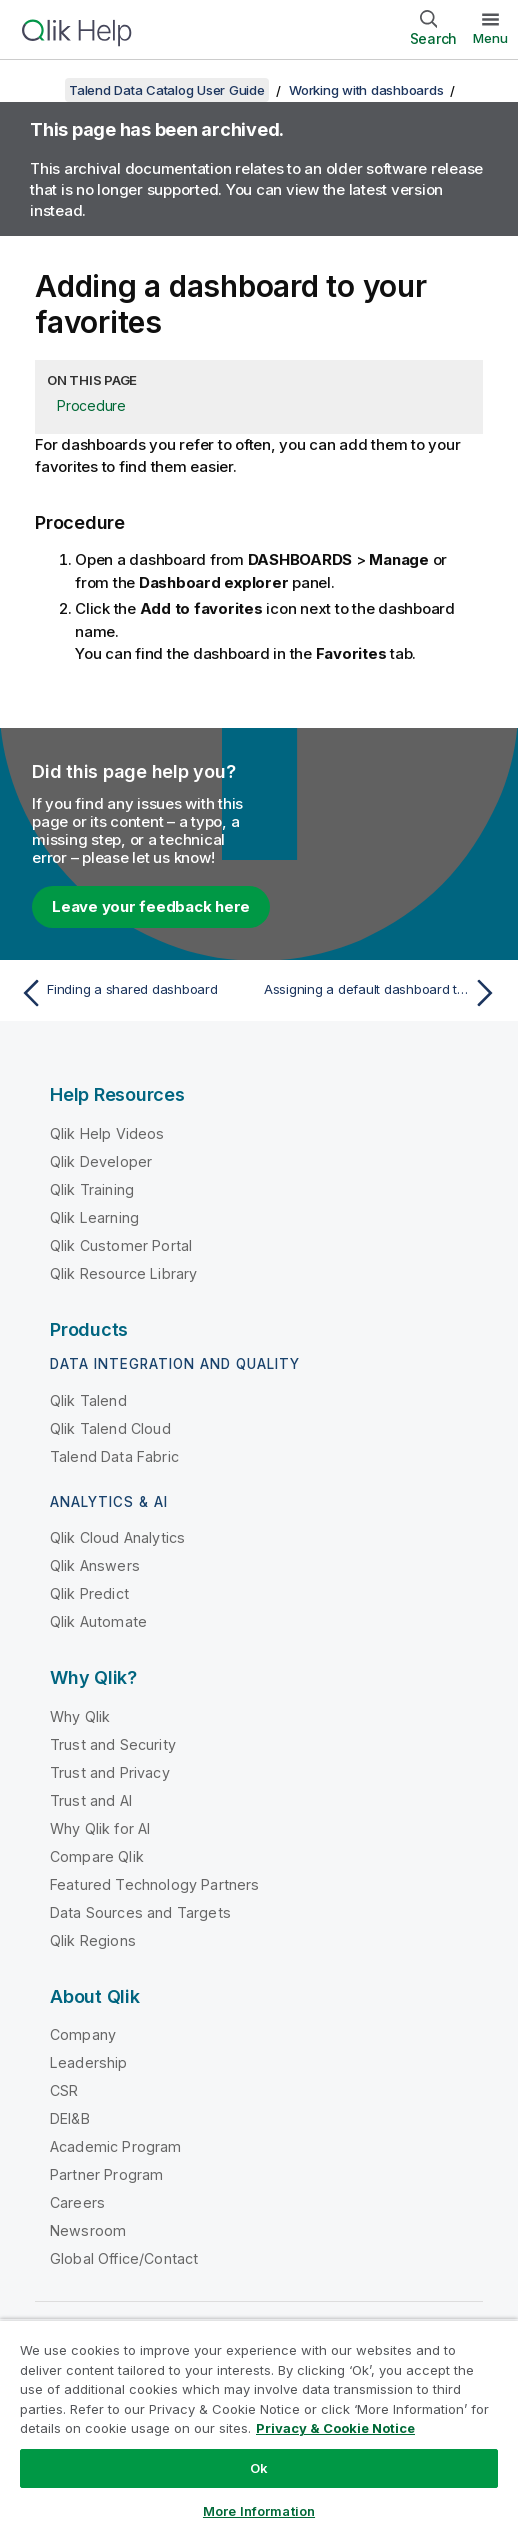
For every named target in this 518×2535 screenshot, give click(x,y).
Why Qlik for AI (100, 1828)
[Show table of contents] (40, 90)
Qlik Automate (98, 1621)
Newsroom (88, 2230)
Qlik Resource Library (123, 1273)
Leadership (89, 2062)
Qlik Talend (88, 1400)
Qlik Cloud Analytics (117, 1537)
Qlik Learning (94, 1217)
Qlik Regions (93, 1940)
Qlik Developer (101, 1161)
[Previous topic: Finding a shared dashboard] (134, 993)
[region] (259, 2427)
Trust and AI (91, 1800)
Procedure (91, 405)
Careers (77, 2202)
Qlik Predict (89, 1593)
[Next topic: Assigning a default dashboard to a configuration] (383, 993)
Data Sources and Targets (140, 1912)
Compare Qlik (97, 1856)
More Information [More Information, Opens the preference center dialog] (259, 2511)
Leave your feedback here (151, 906)
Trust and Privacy (110, 1772)
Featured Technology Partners (154, 1884)
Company (83, 2034)
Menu (490, 38)
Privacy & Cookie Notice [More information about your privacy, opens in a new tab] (335, 2428)
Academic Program (116, 2146)
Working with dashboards (366, 90)
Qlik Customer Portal (121, 1245)
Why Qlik (80, 1716)
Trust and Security (113, 1744)
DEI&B (70, 2118)
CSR (64, 2090)
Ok (259, 2468)
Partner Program (106, 2174)
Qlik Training (92, 1189)
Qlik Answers (95, 1565)
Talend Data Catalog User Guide (167, 90)
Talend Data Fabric (114, 1456)
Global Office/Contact (124, 2258)
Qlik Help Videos (107, 1133)
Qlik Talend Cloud (110, 1428)
